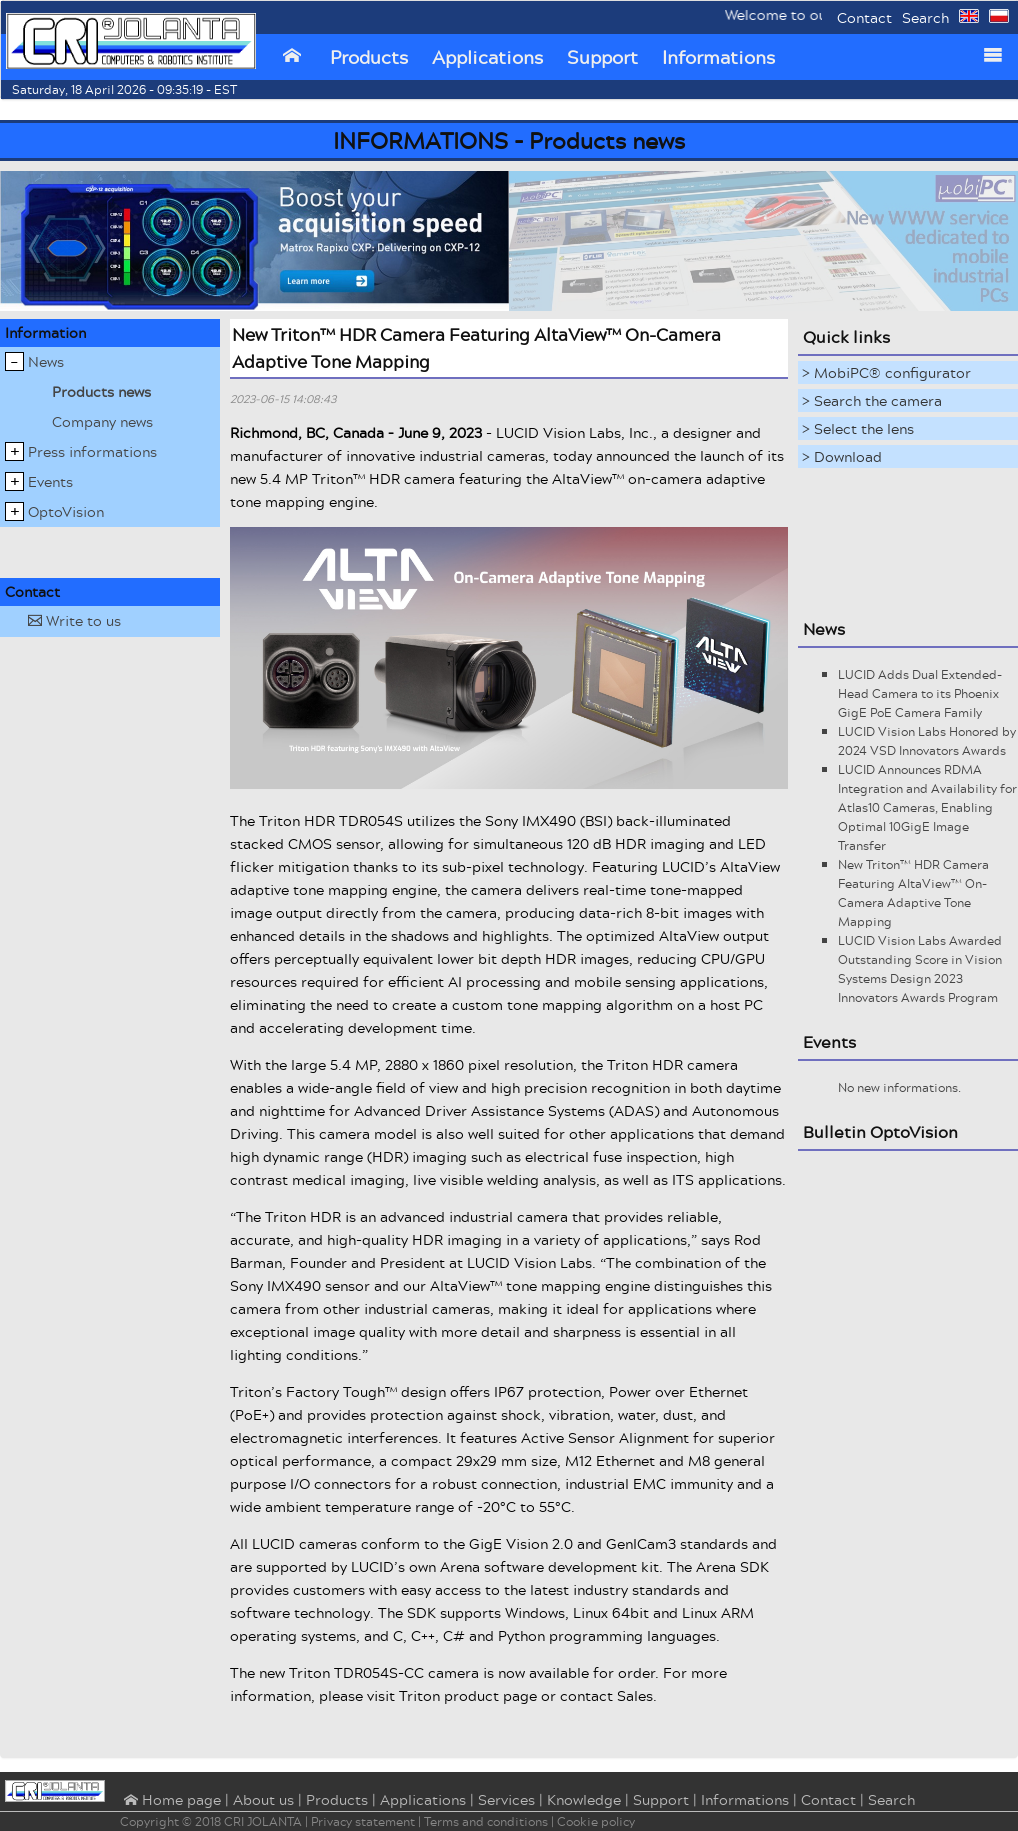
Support (602, 57)
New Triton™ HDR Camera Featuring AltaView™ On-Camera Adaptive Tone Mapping (913, 893)
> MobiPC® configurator (886, 372)
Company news (102, 421)
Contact (864, 17)
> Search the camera (872, 400)
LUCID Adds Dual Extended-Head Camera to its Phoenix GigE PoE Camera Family (920, 693)
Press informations (92, 451)
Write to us (74, 620)
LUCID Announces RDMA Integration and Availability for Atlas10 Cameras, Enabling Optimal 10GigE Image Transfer (927, 807)
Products (369, 57)
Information (45, 332)
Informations (718, 57)
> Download (842, 456)
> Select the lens (858, 428)
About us (263, 1799)
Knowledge (584, 1799)
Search (925, 17)
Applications (487, 57)
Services (506, 1799)
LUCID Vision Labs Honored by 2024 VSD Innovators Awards (927, 741)
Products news (101, 391)
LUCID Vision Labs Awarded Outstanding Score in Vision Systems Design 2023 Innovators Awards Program (920, 969)
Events (50, 481)
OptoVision (66, 511)
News (46, 361)
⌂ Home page (170, 1801)
